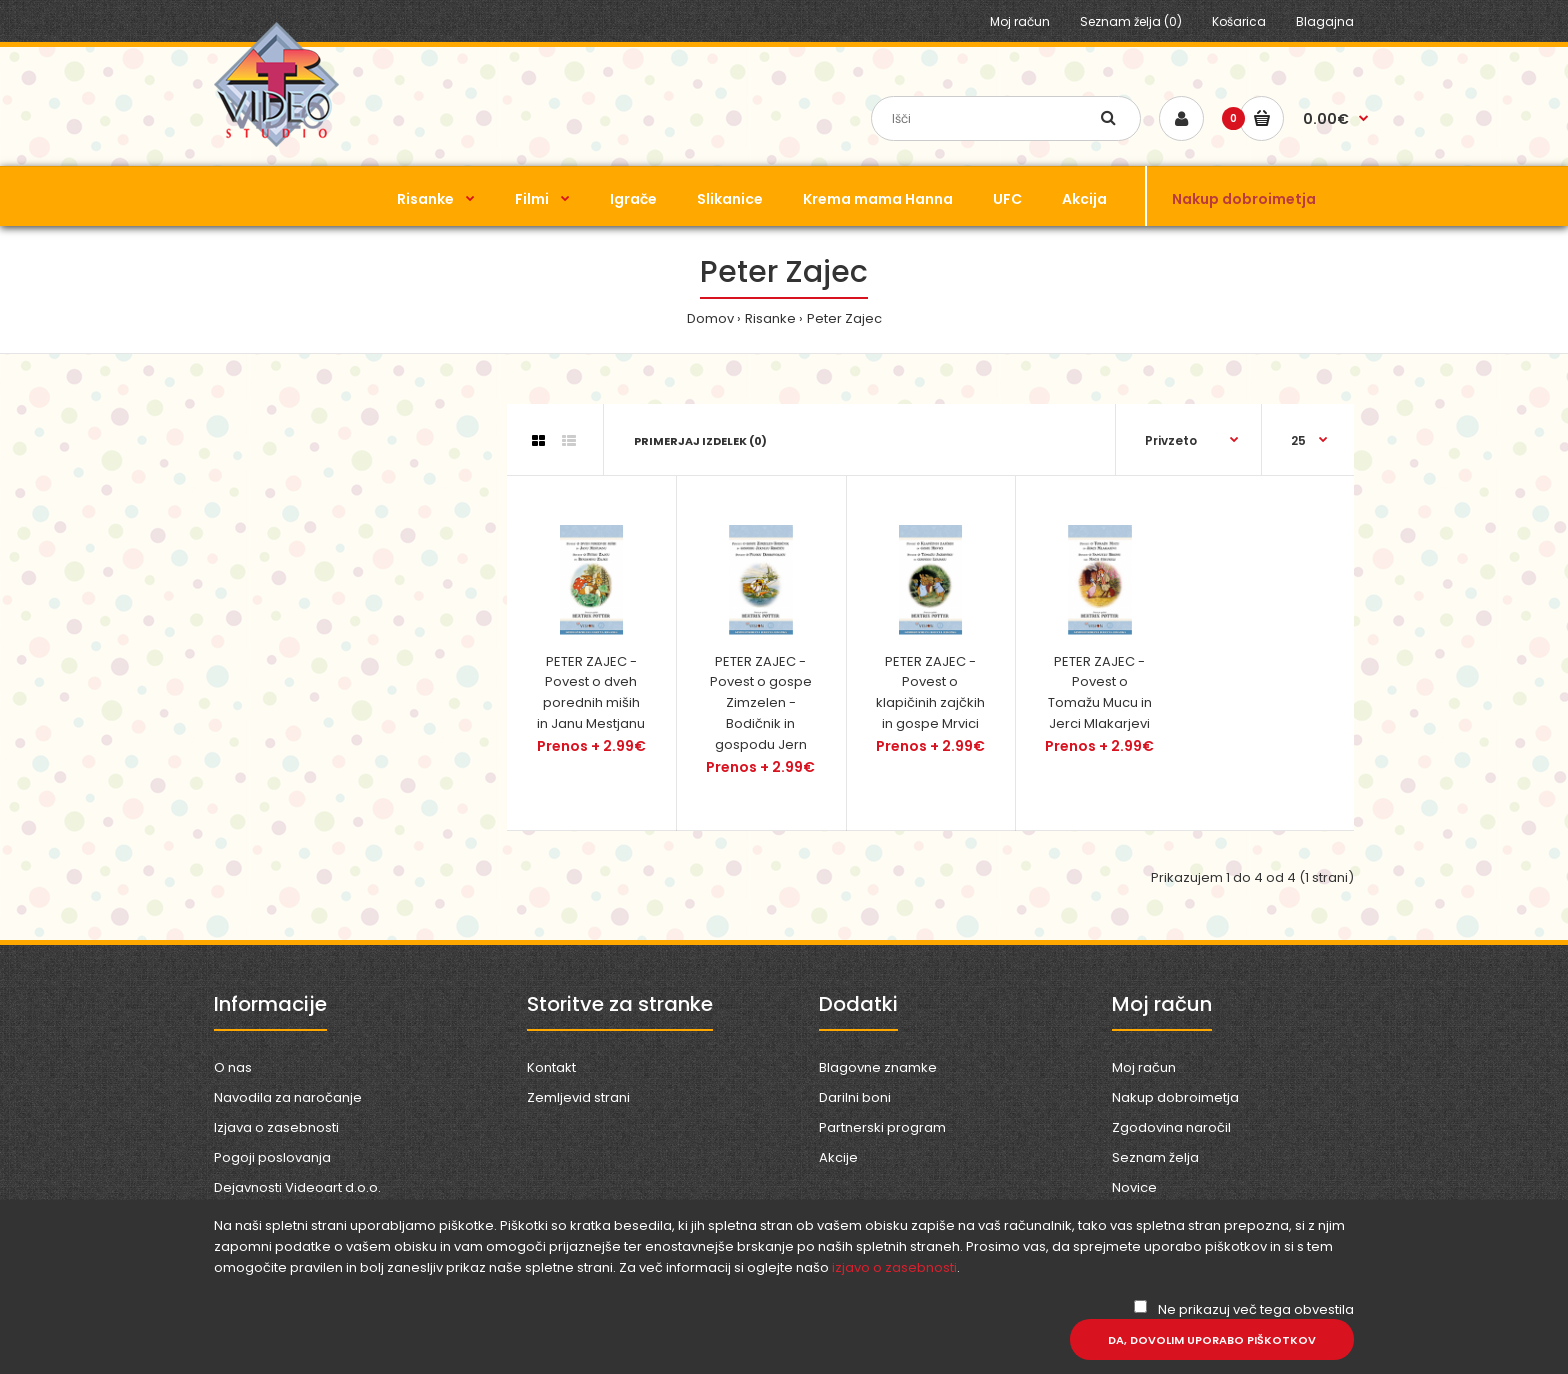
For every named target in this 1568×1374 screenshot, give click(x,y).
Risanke (770, 318)
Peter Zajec (844, 318)
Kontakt (551, 1067)
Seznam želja (1155, 1157)
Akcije (838, 1157)
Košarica (1239, 21)
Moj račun (1020, 21)
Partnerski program (882, 1127)
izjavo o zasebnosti (894, 1267)
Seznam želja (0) (1131, 21)
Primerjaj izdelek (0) (700, 441)
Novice (1134, 1187)
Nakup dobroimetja (1175, 1097)
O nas (233, 1067)
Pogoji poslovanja (272, 1157)
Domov (710, 318)
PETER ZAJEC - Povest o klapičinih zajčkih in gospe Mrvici (930, 692)
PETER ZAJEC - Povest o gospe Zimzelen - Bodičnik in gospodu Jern (761, 703)
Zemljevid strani (578, 1097)
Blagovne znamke (878, 1067)
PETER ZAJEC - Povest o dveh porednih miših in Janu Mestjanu (591, 692)
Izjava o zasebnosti (276, 1127)
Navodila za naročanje (288, 1097)
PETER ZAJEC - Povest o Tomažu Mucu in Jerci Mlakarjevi (1100, 692)
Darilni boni (855, 1097)
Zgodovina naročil (1171, 1127)
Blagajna (1325, 21)
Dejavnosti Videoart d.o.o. (297, 1187)
